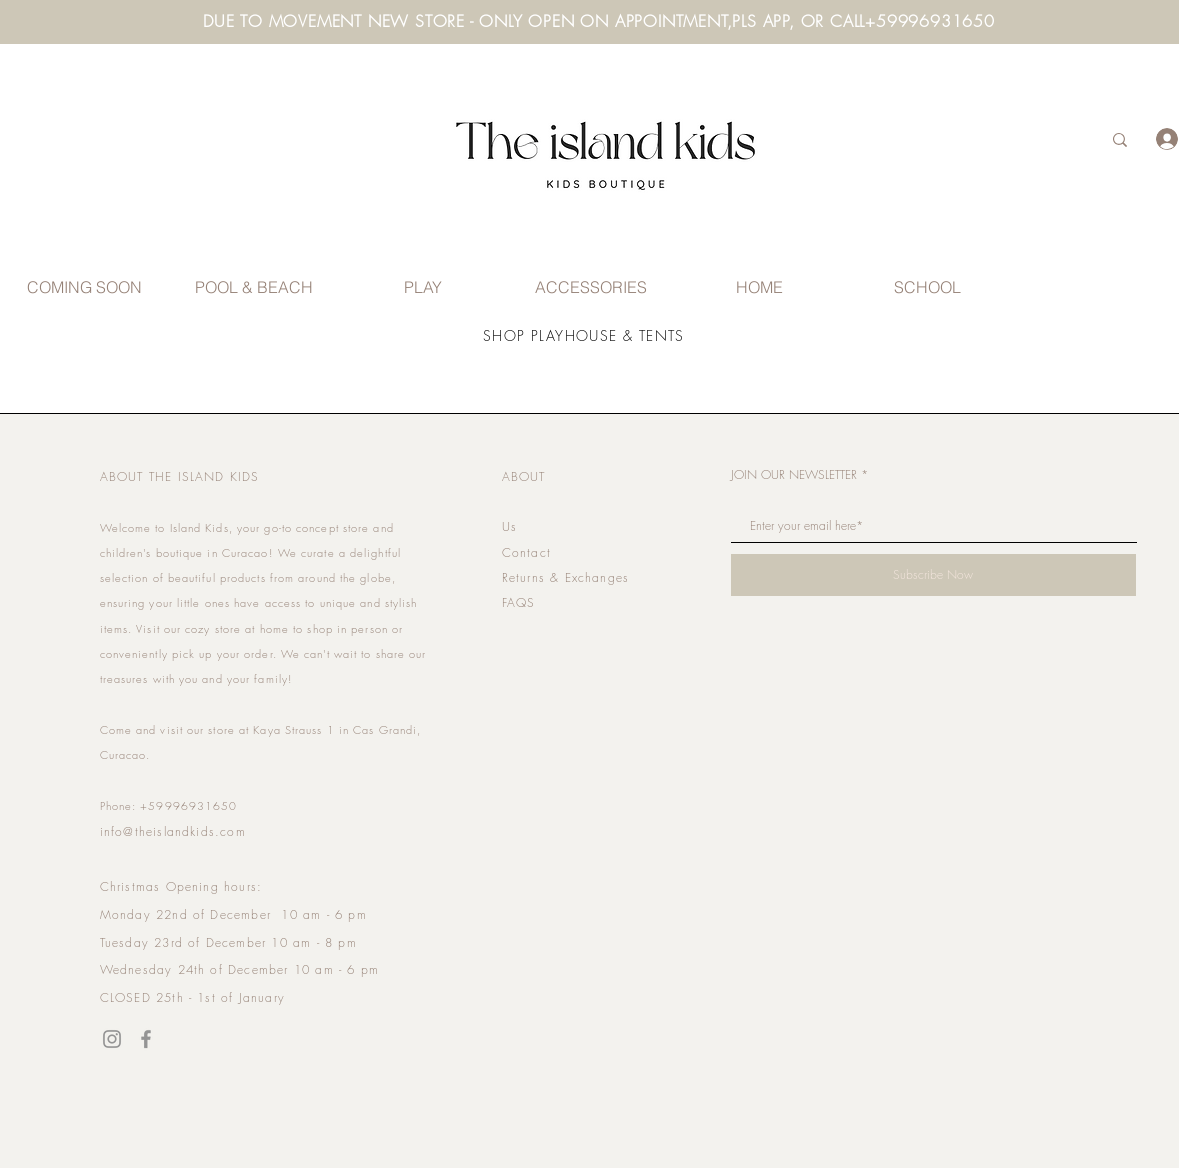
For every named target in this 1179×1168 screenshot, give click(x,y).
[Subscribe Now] (933, 575)
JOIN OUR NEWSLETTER (794, 475)
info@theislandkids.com (173, 831)
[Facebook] (146, 1039)
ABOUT (524, 476)
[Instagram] (112, 1039)
